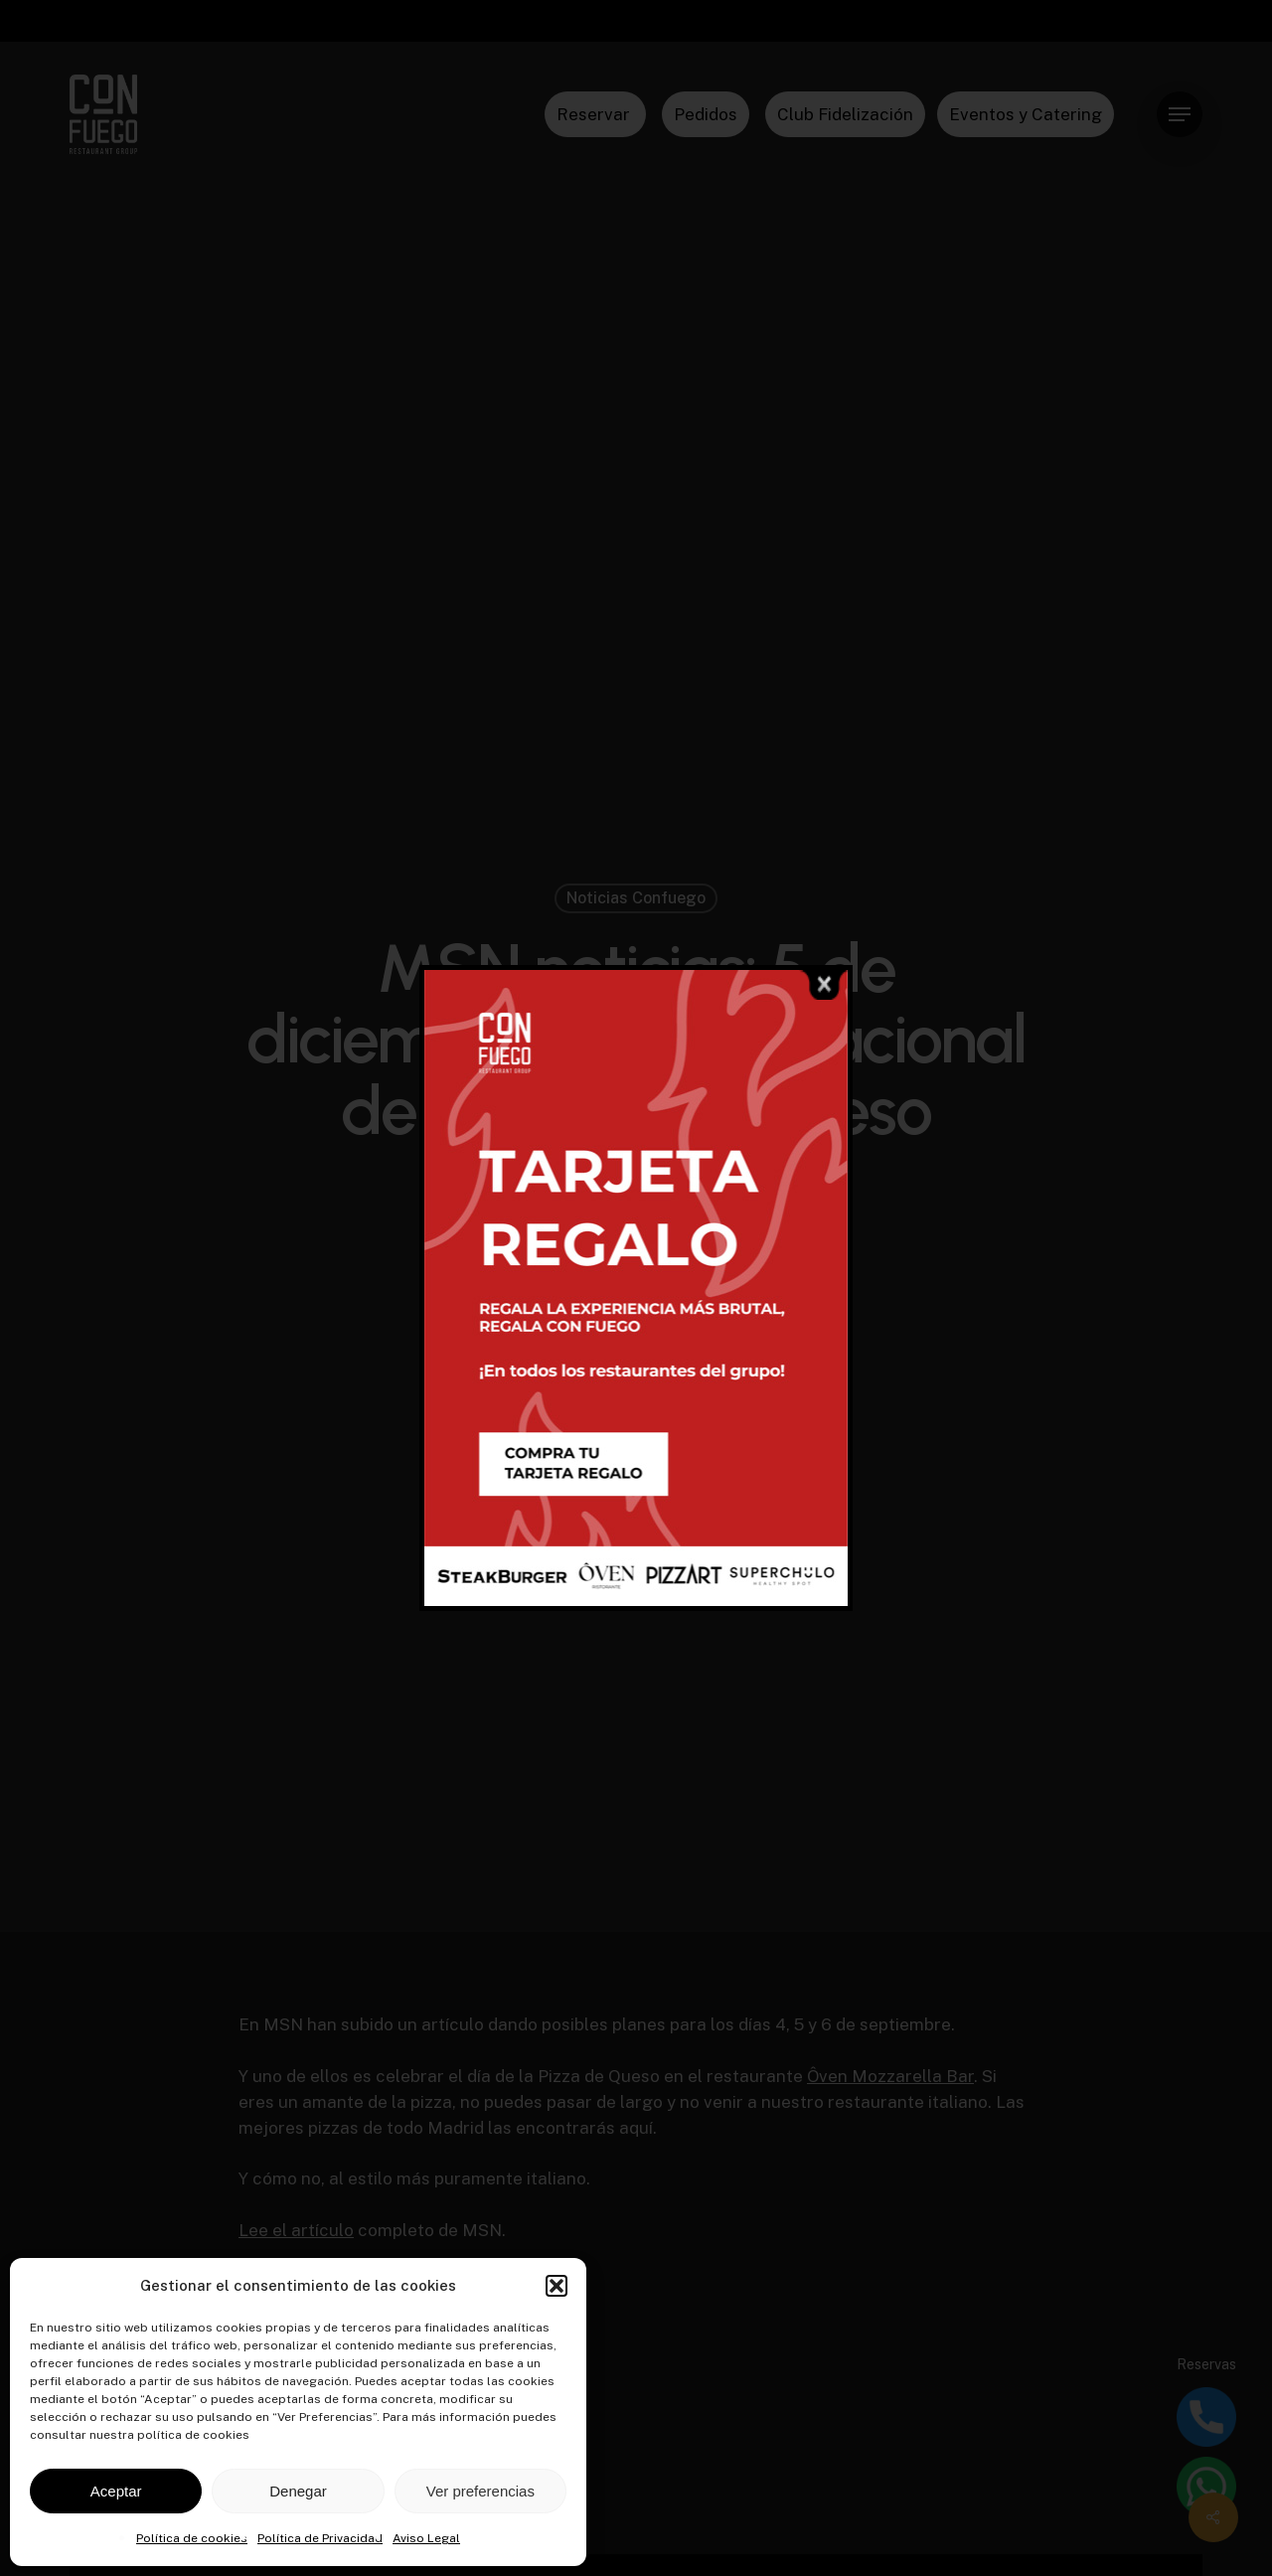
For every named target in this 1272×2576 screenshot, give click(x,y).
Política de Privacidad (320, 2538)
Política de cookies (191, 2538)
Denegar (298, 2491)
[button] (556, 2286)
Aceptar (116, 2491)
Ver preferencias (480, 2491)
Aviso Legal (426, 2538)
